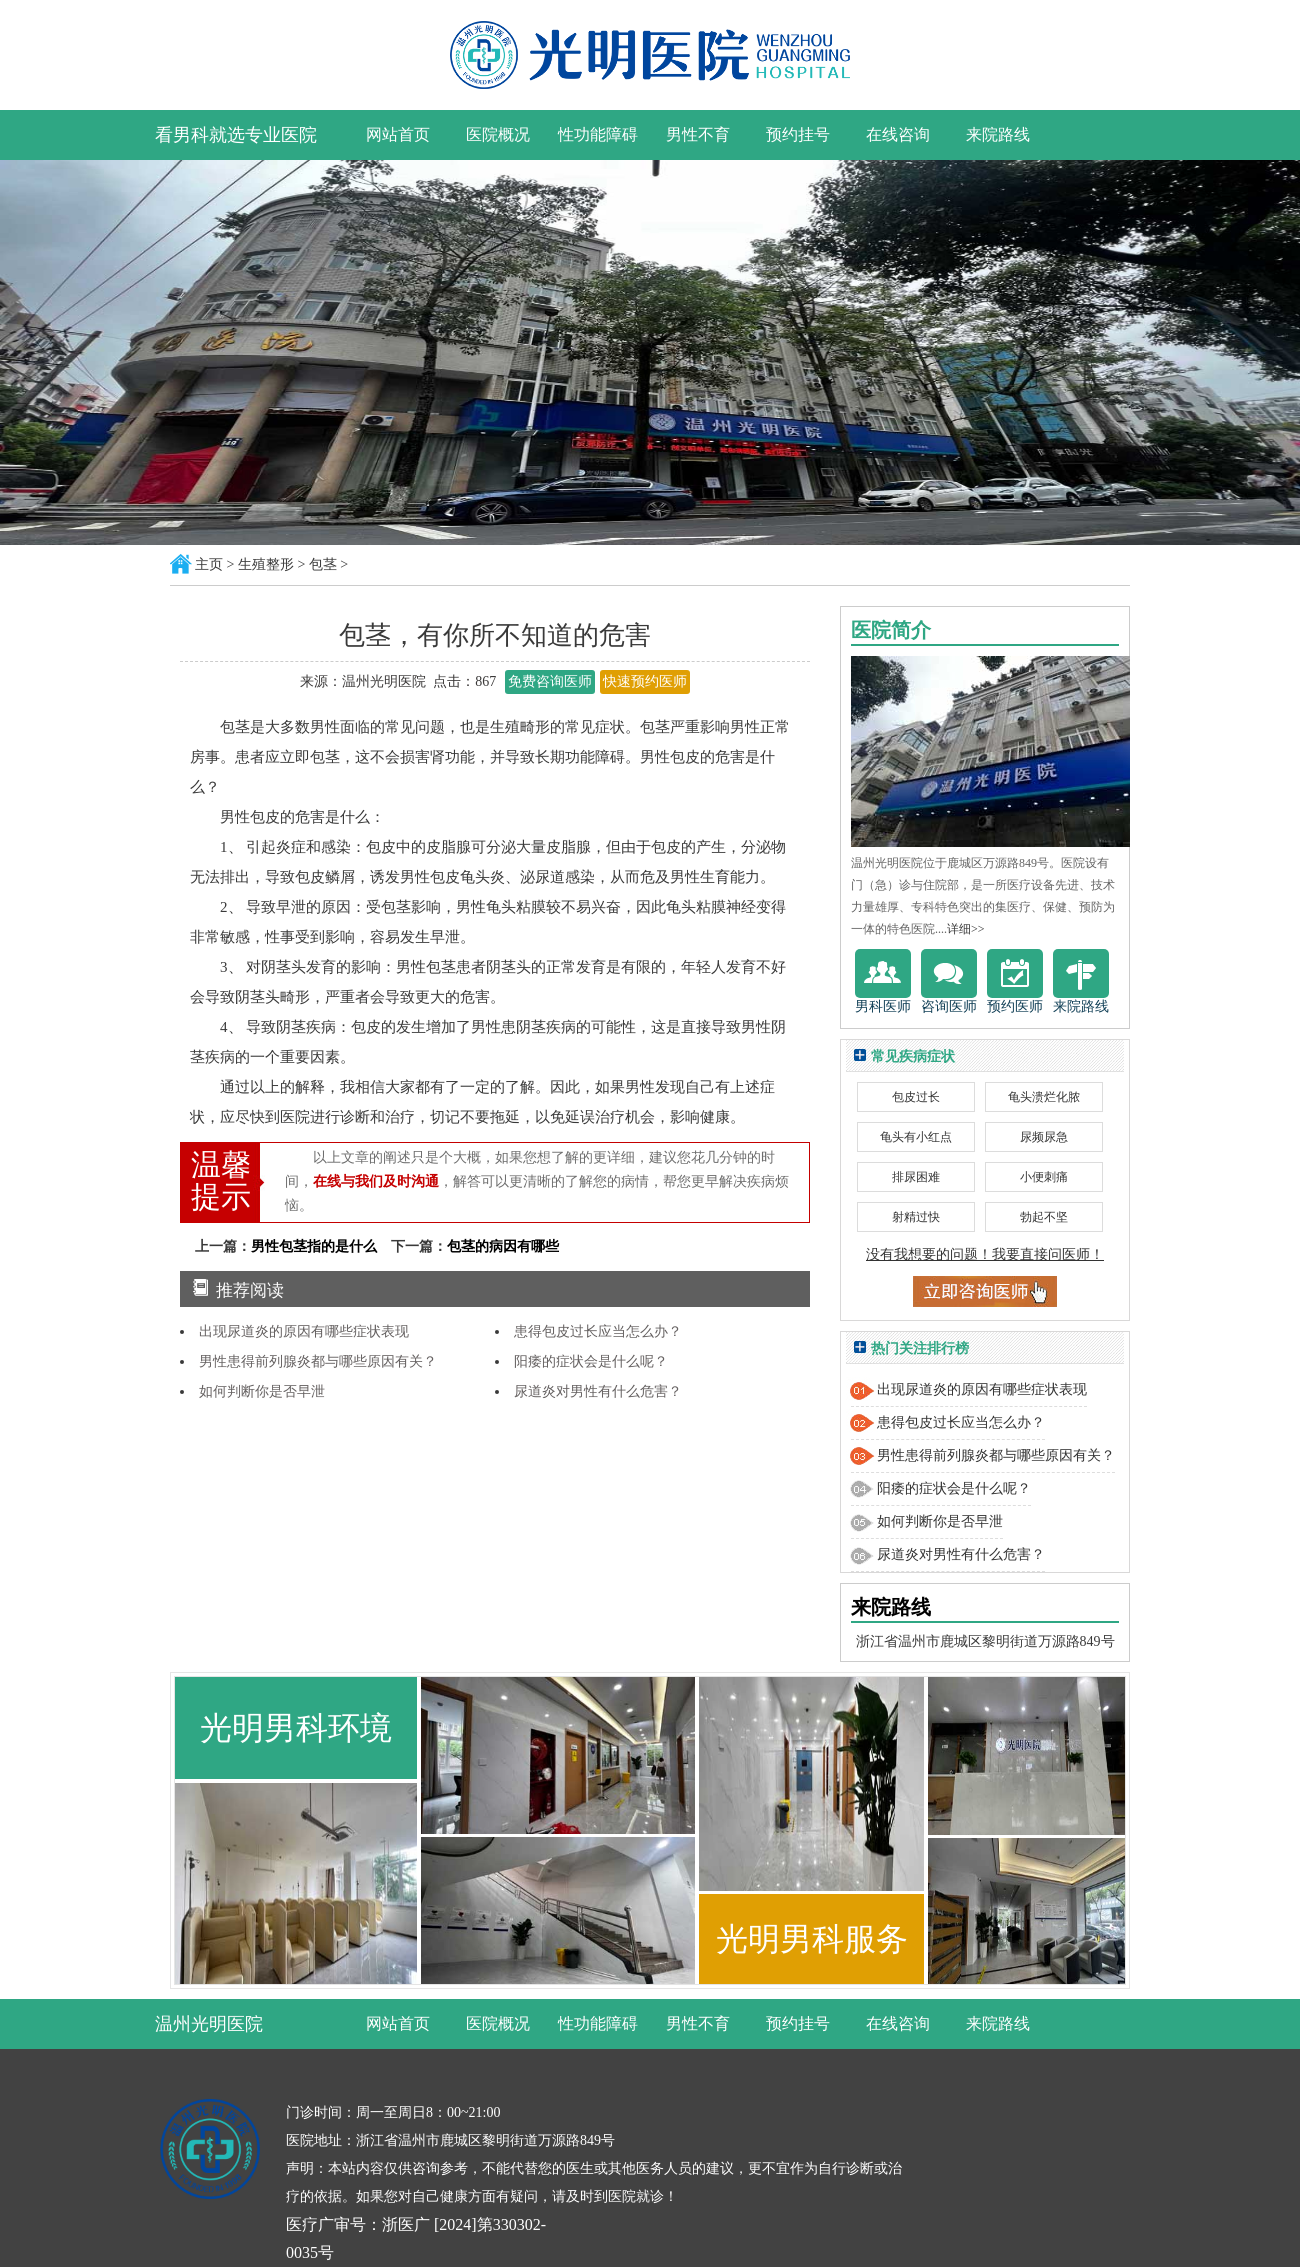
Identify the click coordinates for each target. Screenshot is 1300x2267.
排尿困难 (916, 1177)
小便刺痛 (1044, 1177)
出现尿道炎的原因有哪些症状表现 (304, 1331)
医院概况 (498, 134)
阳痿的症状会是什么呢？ (591, 1361)
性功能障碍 (598, 134)
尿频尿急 (1044, 1137)
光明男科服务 (812, 1939)
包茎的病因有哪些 (503, 1246)
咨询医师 (949, 981)
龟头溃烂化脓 (1044, 1097)
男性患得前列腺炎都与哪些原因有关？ (318, 1361)
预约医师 (1015, 981)
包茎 (323, 564)
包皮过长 (916, 1097)
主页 (209, 564)
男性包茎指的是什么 (314, 1246)
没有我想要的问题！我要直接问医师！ (985, 1254)
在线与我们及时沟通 (376, 1181)
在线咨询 (898, 134)
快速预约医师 (645, 681)
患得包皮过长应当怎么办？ (598, 1331)
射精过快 (916, 1217)
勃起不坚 (1044, 1217)
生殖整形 (266, 564)
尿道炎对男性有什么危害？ (598, 1391)
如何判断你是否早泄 (262, 1391)
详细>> (966, 929)
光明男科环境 (296, 1728)
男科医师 (883, 981)
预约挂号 (798, 134)
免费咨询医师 (550, 681)
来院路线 (998, 134)
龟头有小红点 (916, 1137)
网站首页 (398, 134)
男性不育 (698, 134)
